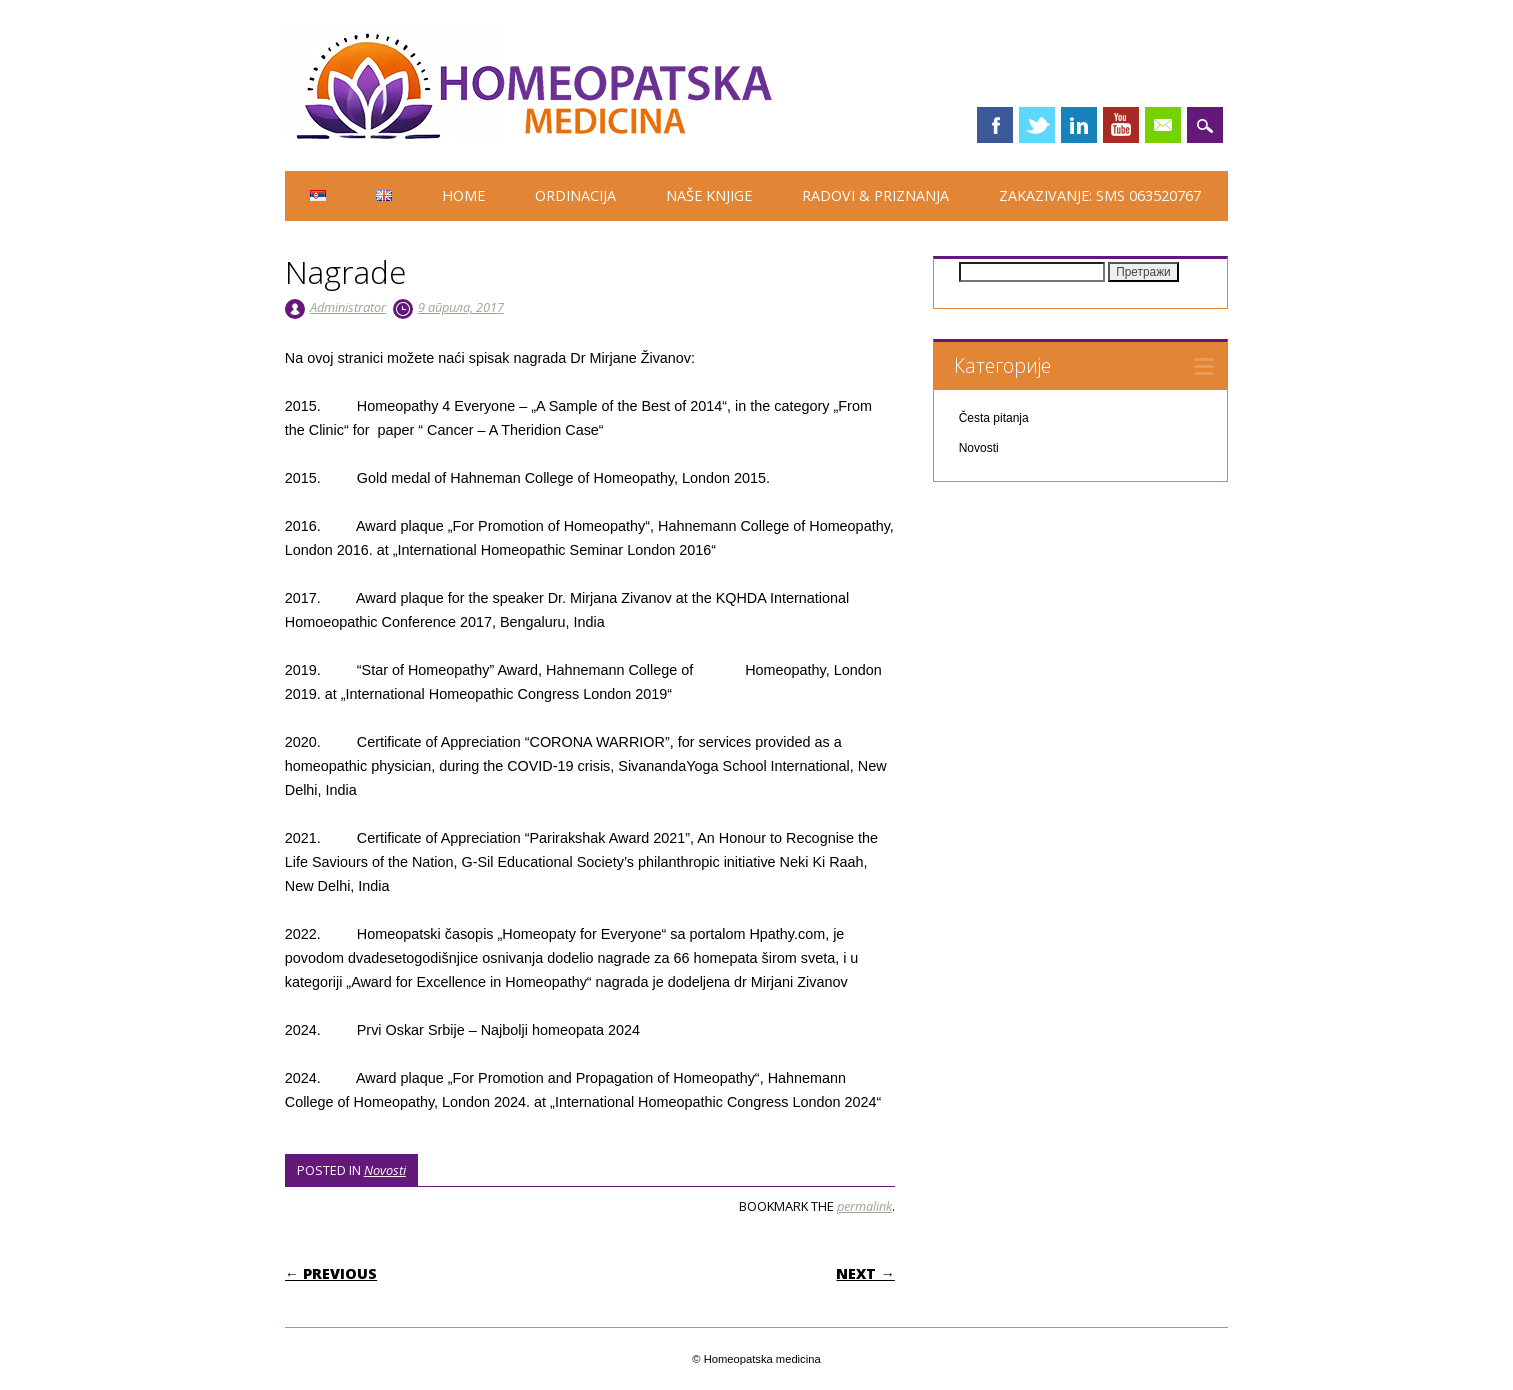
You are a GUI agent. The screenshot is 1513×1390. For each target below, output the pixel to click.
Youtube (1121, 125)
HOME (463, 195)
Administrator (348, 307)
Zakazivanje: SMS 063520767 (1100, 195)
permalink (864, 1206)
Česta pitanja (994, 418)
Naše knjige (709, 195)
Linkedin (1079, 125)
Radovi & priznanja (875, 195)
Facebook (995, 125)
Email (1163, 125)
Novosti (385, 1170)
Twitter (1037, 125)
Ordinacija (575, 195)
